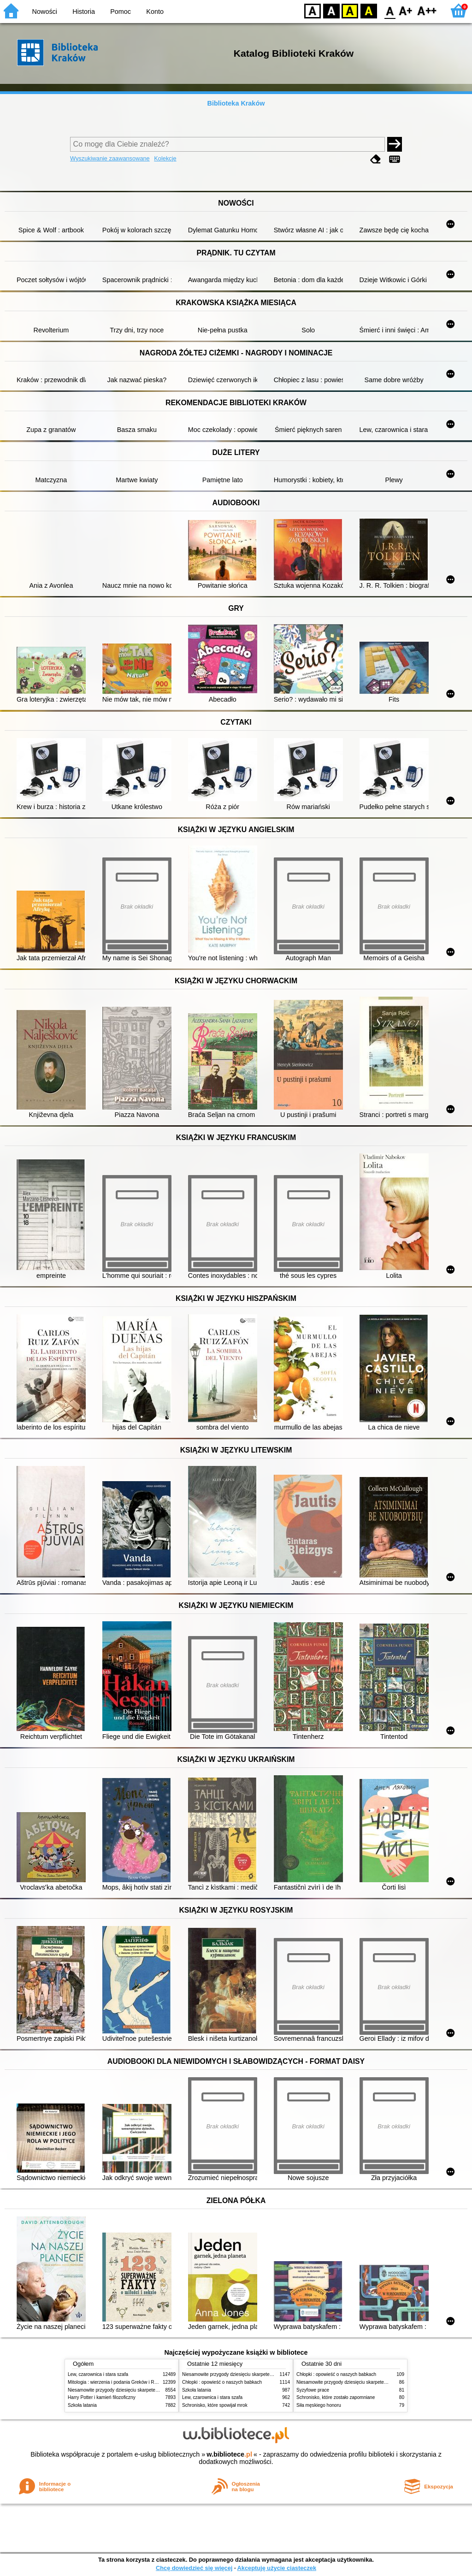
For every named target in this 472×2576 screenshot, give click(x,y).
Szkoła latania (82, 2405)
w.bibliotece (229, 2454)
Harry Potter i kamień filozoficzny (102, 2397)
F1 (405, 10)
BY (368, 10)
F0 (389, 10)
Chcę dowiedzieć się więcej (194, 2567)
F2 (427, 10)
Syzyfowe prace (312, 2390)
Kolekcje (165, 158)
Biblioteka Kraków (236, 103)
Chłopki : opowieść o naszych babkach (222, 2382)
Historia (83, 11)
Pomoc (120, 11)
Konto (155, 11)
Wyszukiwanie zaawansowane (110, 158)
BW (331, 10)
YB (349, 10)
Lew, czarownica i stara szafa (98, 2374)
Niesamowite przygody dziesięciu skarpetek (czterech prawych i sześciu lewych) (150, 2390)
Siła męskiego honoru (318, 2405)
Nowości (44, 11)
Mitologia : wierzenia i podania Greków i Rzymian (118, 2382)
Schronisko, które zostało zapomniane (335, 2397)
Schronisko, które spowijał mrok (215, 2405)
